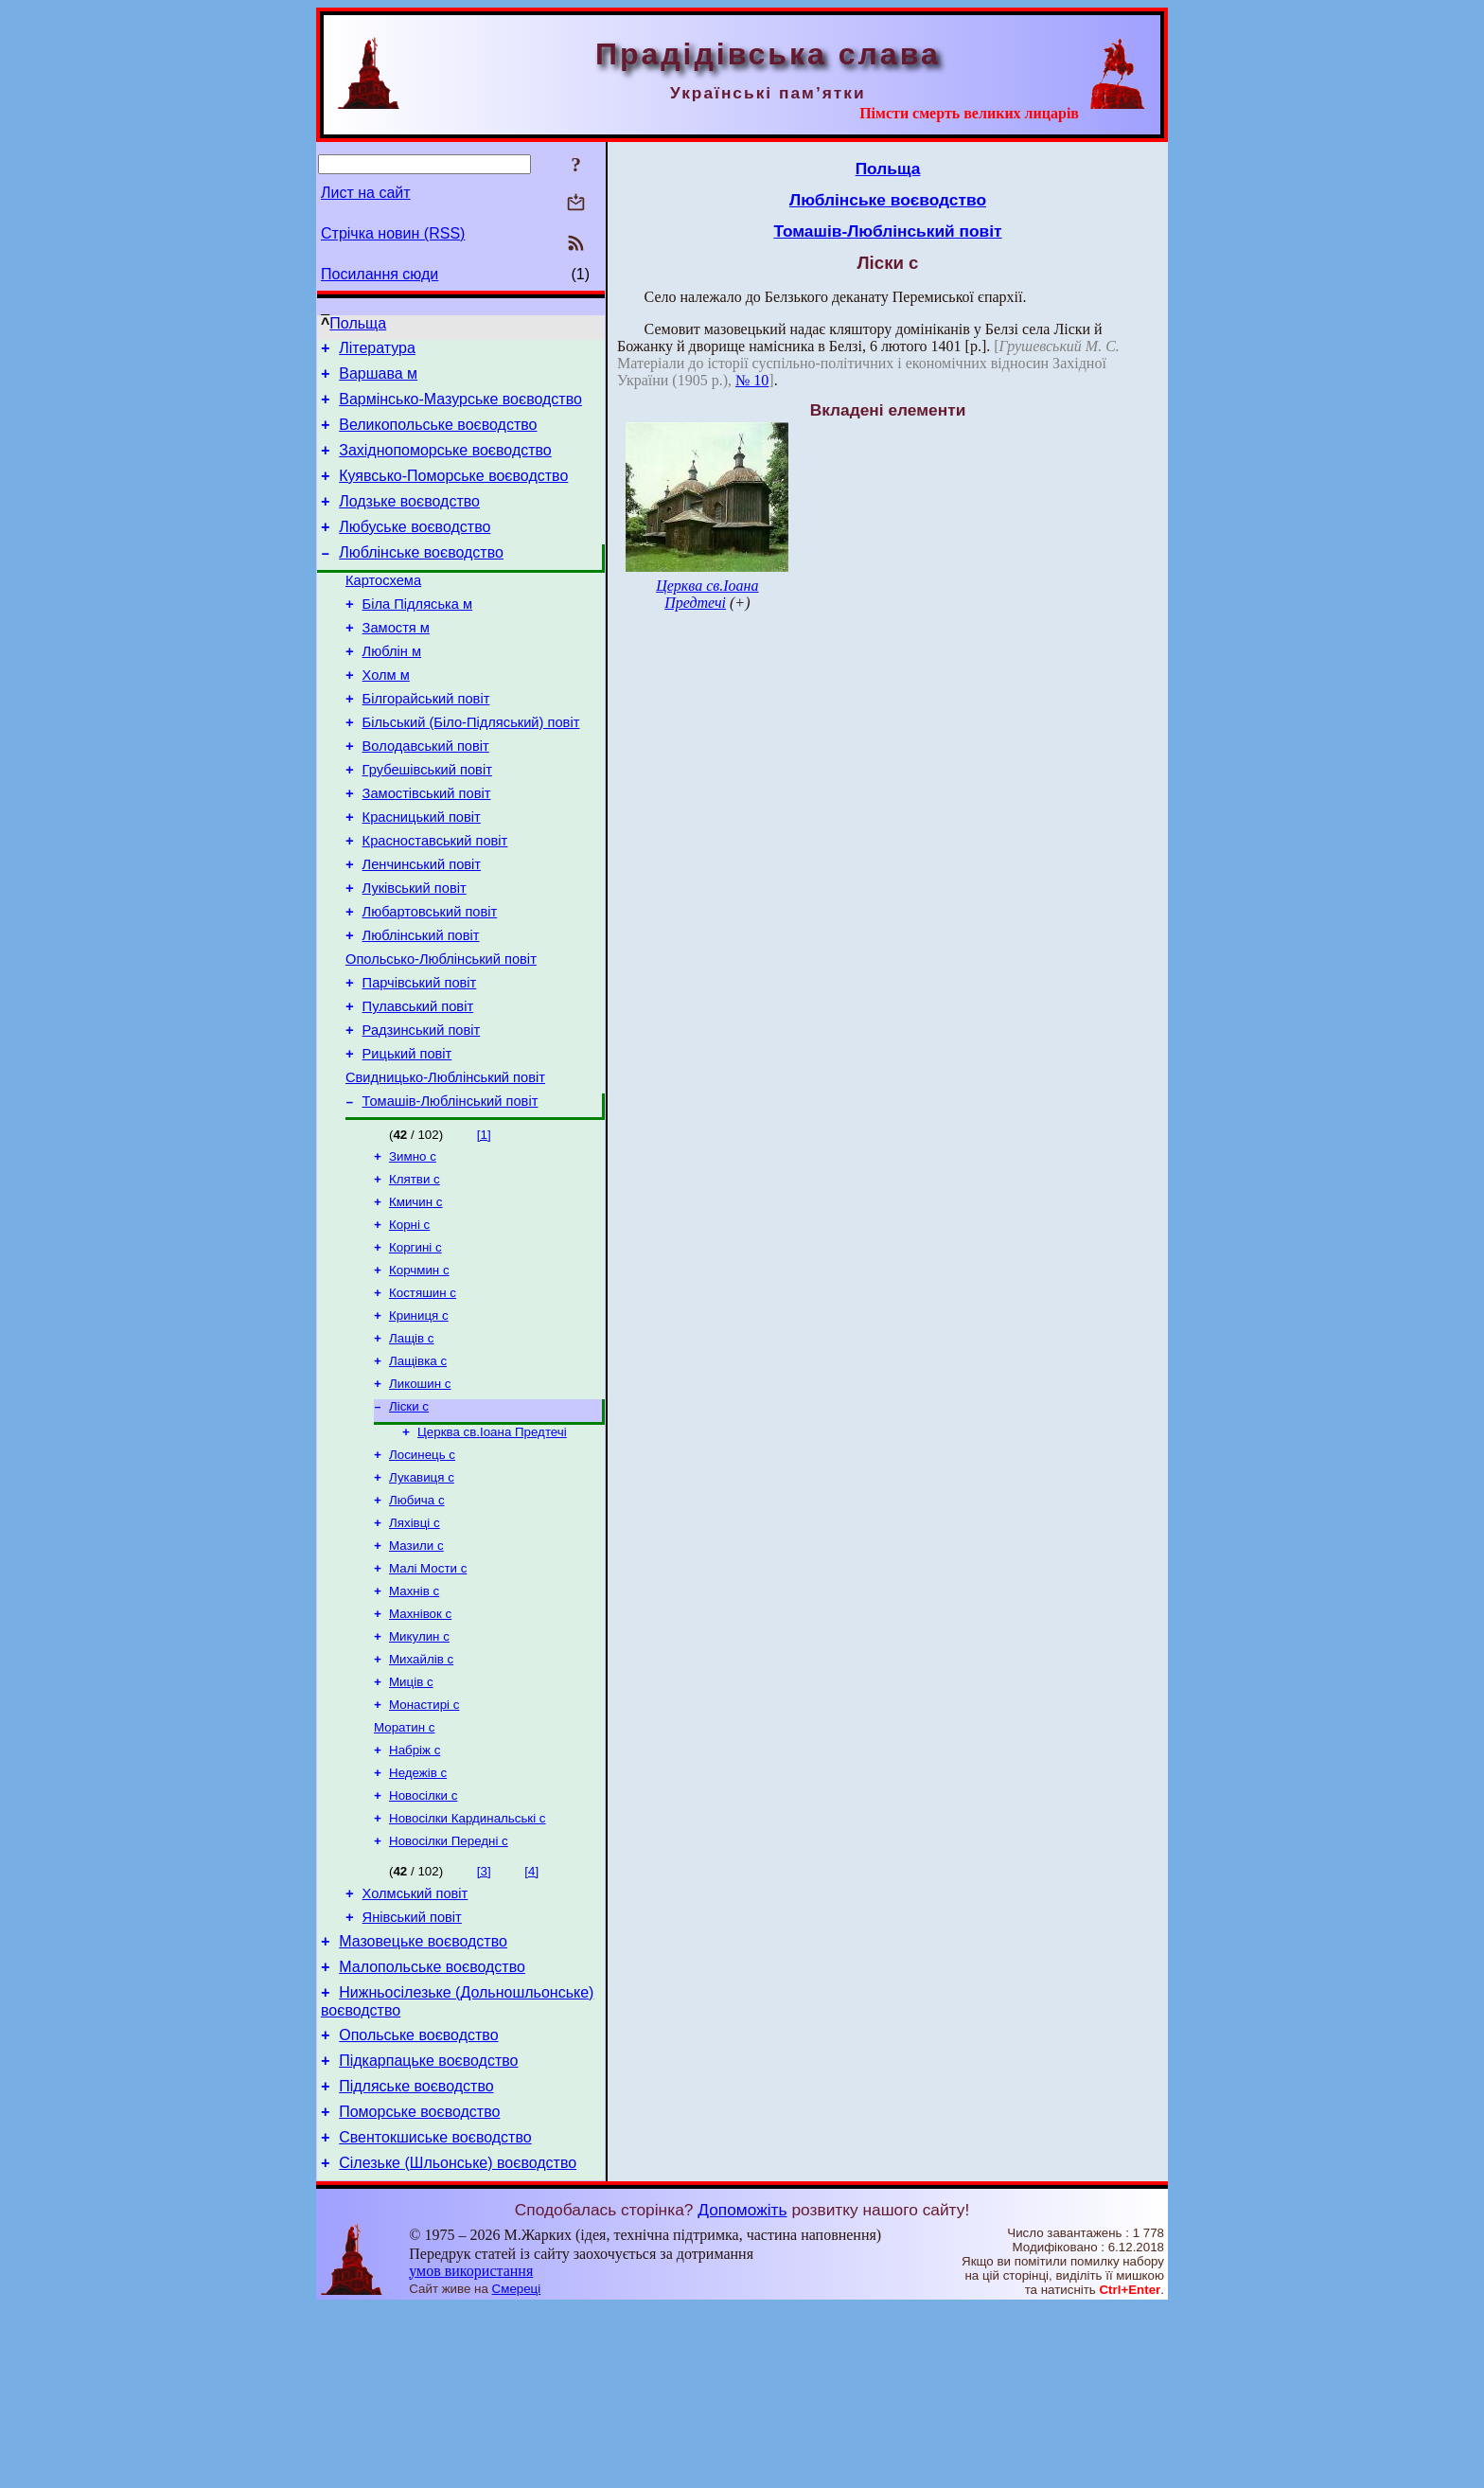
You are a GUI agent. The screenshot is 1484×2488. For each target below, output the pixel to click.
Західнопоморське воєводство (445, 464)
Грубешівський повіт (427, 820)
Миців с (411, 1818)
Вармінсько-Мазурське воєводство (460, 408)
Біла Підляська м (417, 635)
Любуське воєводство (414, 550)
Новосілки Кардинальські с (467, 1966)
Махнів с (414, 1720)
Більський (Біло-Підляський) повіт (471, 767)
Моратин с (404, 1867)
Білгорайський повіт (426, 741)
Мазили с (416, 1670)
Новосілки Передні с (448, 1990)
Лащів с (411, 1446)
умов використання (471, 2452)
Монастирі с (424, 1843)
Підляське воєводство (416, 2258)
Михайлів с (421, 1793)
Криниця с (419, 1421)
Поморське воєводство (419, 2287)
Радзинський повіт (421, 1112)
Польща (357, 323)
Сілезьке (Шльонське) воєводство (457, 2344)
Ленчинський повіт (421, 926)
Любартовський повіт (430, 979)
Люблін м (391, 688)
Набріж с (414, 1892)
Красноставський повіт (435, 900)
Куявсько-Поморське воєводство (453, 493)
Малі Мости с (428, 1695)
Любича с (417, 1621)
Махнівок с (420, 1744)
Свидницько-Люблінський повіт (445, 1165)
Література (377, 351)
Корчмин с (419, 1372)
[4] (531, 2021)
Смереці (516, 2469)
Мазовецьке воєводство (423, 2099)
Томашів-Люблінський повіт (450, 1192)
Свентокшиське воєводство (435, 2315)
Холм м (386, 714)
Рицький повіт (407, 1138)
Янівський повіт (412, 2072)
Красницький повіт (421, 873)
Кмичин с (416, 1298)
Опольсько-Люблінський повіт (441, 1032)
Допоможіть (742, 2390)
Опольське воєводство (418, 2202)
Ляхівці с (414, 1646)
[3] (484, 2021)
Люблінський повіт (421, 1006)
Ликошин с (419, 1495)
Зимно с (412, 1249)
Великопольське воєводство (438, 436)
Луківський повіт (414, 953)
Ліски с (409, 1520)
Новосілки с (423, 1941)
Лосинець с (422, 1572)
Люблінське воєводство (421, 578)
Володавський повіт (425, 794)
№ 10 (751, 380)
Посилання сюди (379, 274)
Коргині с (415, 1348)
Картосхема (383, 608)
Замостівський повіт (426, 847)
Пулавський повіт (418, 1085)
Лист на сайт (366, 193)
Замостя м (396, 661)
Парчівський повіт (419, 1059)
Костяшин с (422, 1397)
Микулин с (419, 1769)
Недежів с (418, 1917)
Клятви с (414, 1274)
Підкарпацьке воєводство (428, 2230)
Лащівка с (418, 1471)
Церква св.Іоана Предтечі (492, 1547)
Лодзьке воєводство (409, 521)
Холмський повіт (415, 2045)
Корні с (409, 1323)
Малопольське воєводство (432, 2128)
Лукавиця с (421, 1597)
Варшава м (378, 379)
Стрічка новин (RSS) (393, 233)
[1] (484, 1225)
